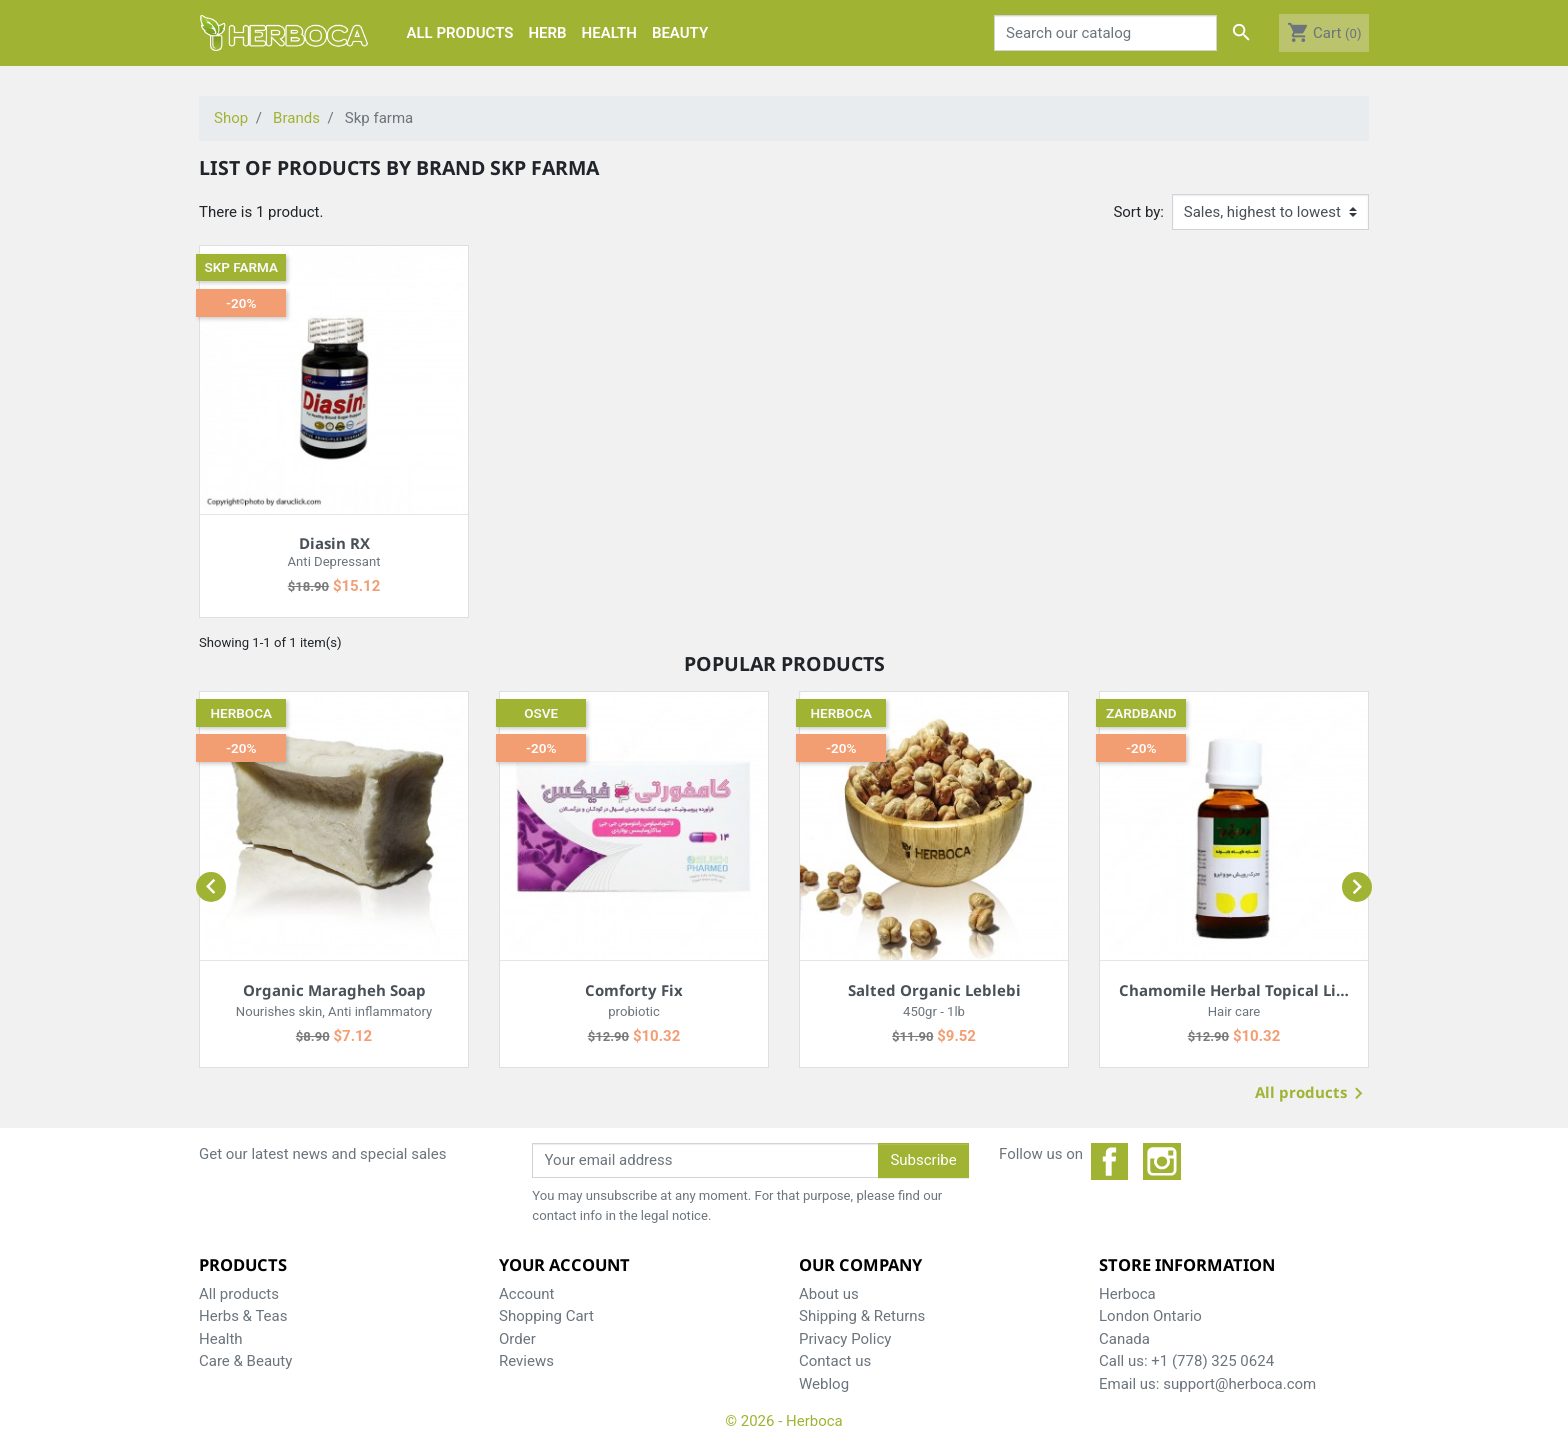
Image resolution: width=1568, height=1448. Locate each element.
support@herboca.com (1239, 1384)
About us (829, 1294)
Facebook (1110, 1162)
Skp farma (241, 267)
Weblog (824, 1384)
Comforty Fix (634, 990)
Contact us (835, 1361)
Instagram (1162, 1162)
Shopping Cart (546, 1316)
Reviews (526, 1361)
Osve (541, 713)
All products (1312, 1094)
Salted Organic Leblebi (934, 990)
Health (221, 1339)
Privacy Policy (845, 1339)
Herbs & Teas (243, 1316)
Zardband (1141, 713)
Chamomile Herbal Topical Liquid (1245, 990)
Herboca (241, 713)
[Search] (1106, 33)
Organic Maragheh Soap (334, 990)
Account (527, 1294)
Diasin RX (334, 543)
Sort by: (1138, 212)
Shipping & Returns (862, 1316)
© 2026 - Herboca (784, 1421)
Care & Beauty (245, 1361)
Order (517, 1339)
